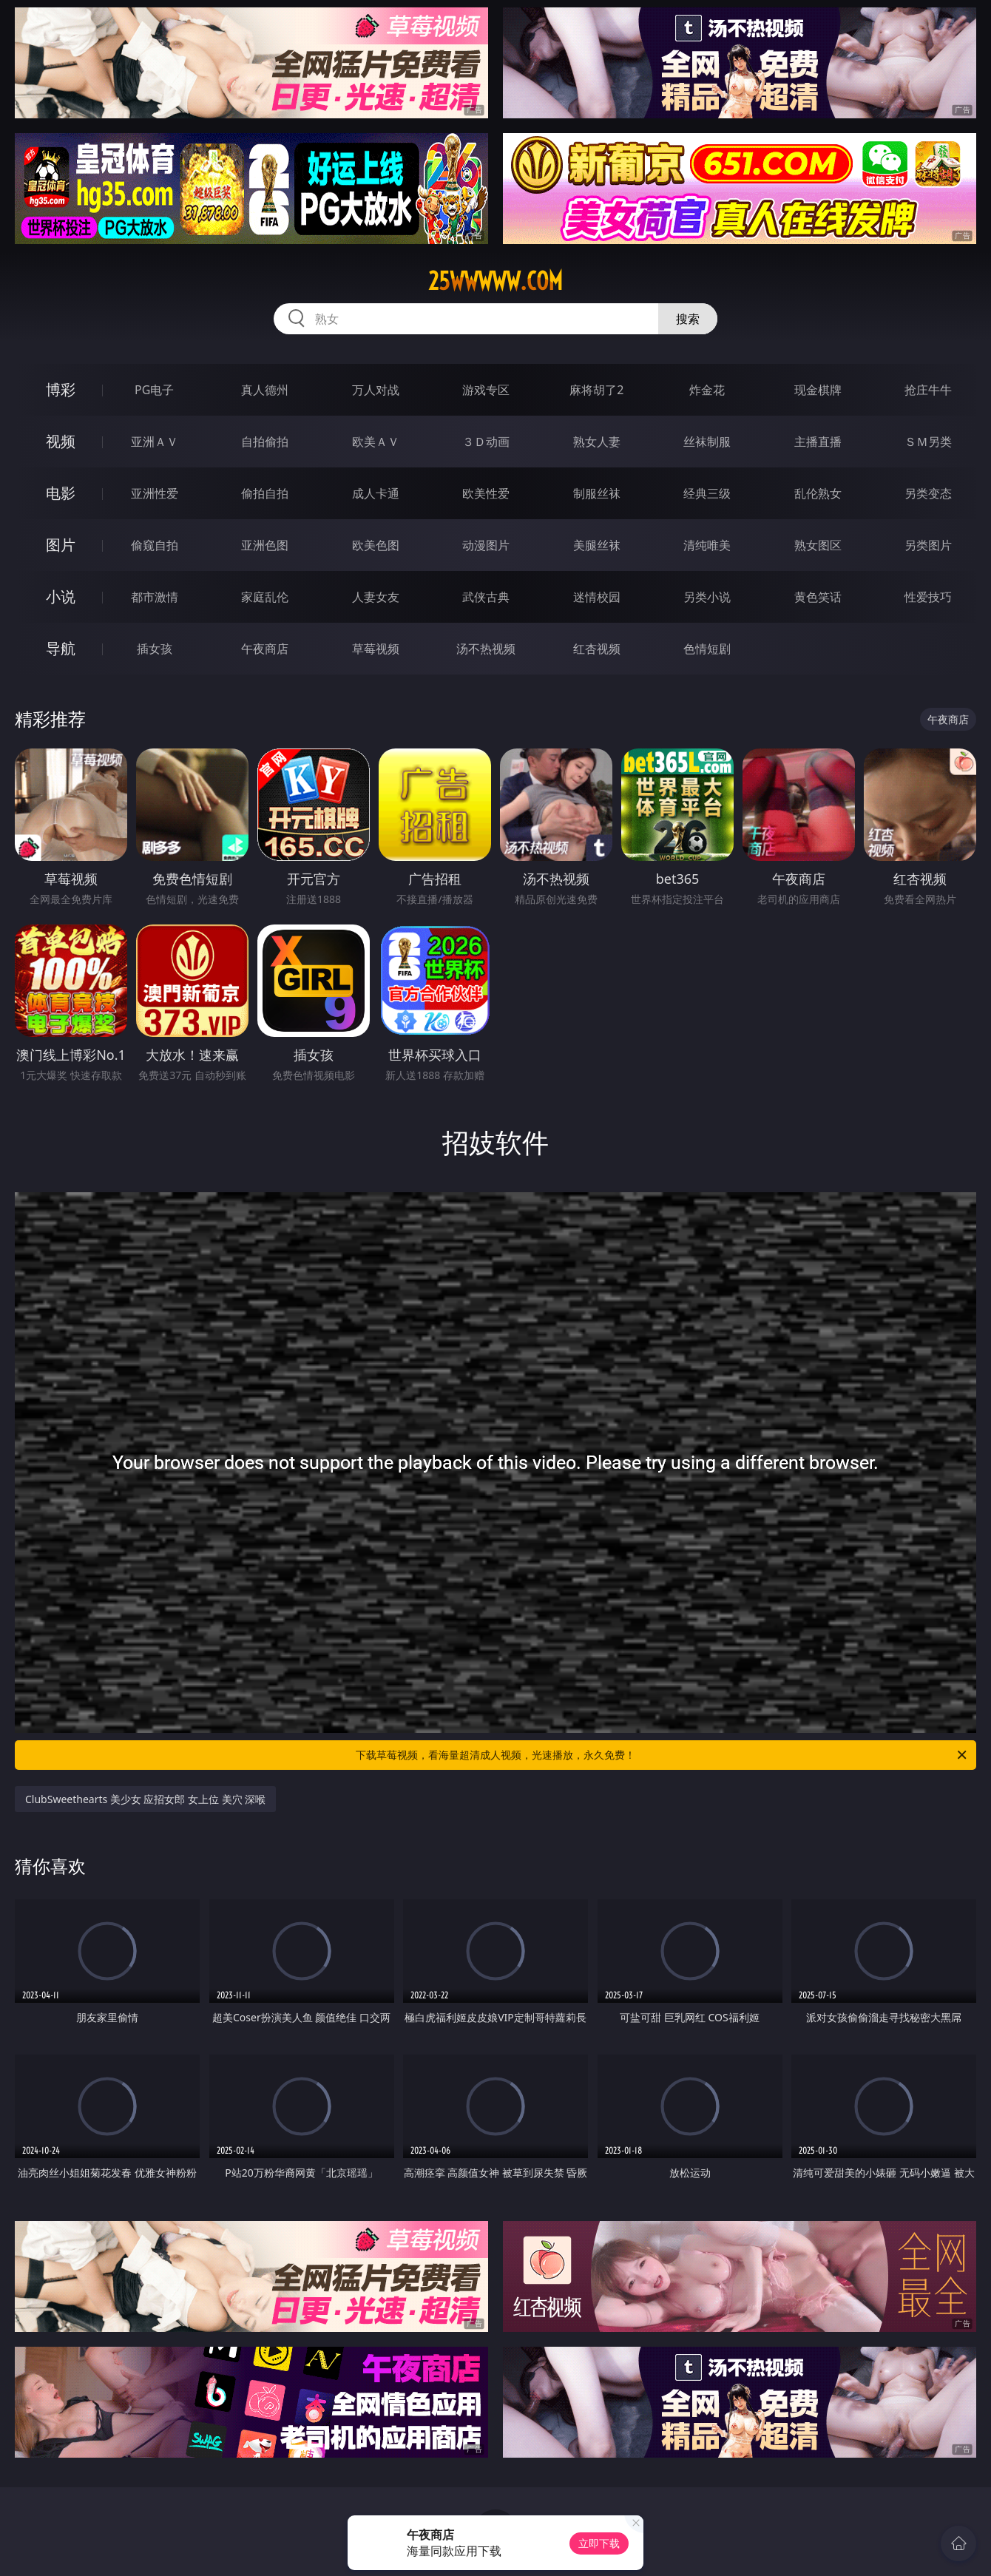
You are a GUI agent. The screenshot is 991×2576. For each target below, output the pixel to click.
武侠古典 (486, 597)
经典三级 (707, 493)
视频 (60, 441)
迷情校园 (596, 597)
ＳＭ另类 (928, 441)
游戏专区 (486, 390)
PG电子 (154, 390)
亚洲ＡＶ (154, 441)
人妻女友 (375, 597)
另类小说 (707, 597)
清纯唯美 (707, 545)
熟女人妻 (596, 441)
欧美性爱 (486, 493)
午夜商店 (264, 648)
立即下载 (599, 2543)
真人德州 (264, 390)
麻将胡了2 (596, 390)
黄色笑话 (818, 597)
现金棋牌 (818, 390)
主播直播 (818, 441)
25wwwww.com (495, 281)
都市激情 (154, 597)
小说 (60, 596)
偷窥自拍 (154, 545)
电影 (60, 493)
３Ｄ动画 (486, 441)
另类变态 (928, 493)
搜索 (688, 319)
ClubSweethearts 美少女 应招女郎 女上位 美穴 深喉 (145, 1799)
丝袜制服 (707, 441)
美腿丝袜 (596, 545)
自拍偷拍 (264, 441)
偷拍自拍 (264, 493)
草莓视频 (375, 648)
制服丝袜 (596, 493)
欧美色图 (375, 545)
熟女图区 (818, 545)
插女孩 (154, 648)
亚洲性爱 (154, 493)
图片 (60, 545)
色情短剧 (707, 648)
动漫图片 (486, 545)
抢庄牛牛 (928, 390)
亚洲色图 (264, 545)
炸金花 (707, 390)
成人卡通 (375, 493)
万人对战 (375, 390)
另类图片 (928, 545)
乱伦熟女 (818, 493)
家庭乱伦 (264, 597)
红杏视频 (596, 648)
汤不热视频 (485, 648)
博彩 (60, 389)
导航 (60, 648)
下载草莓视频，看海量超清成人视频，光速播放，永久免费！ (662, 1755)
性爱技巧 (928, 597)
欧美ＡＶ (375, 441)
